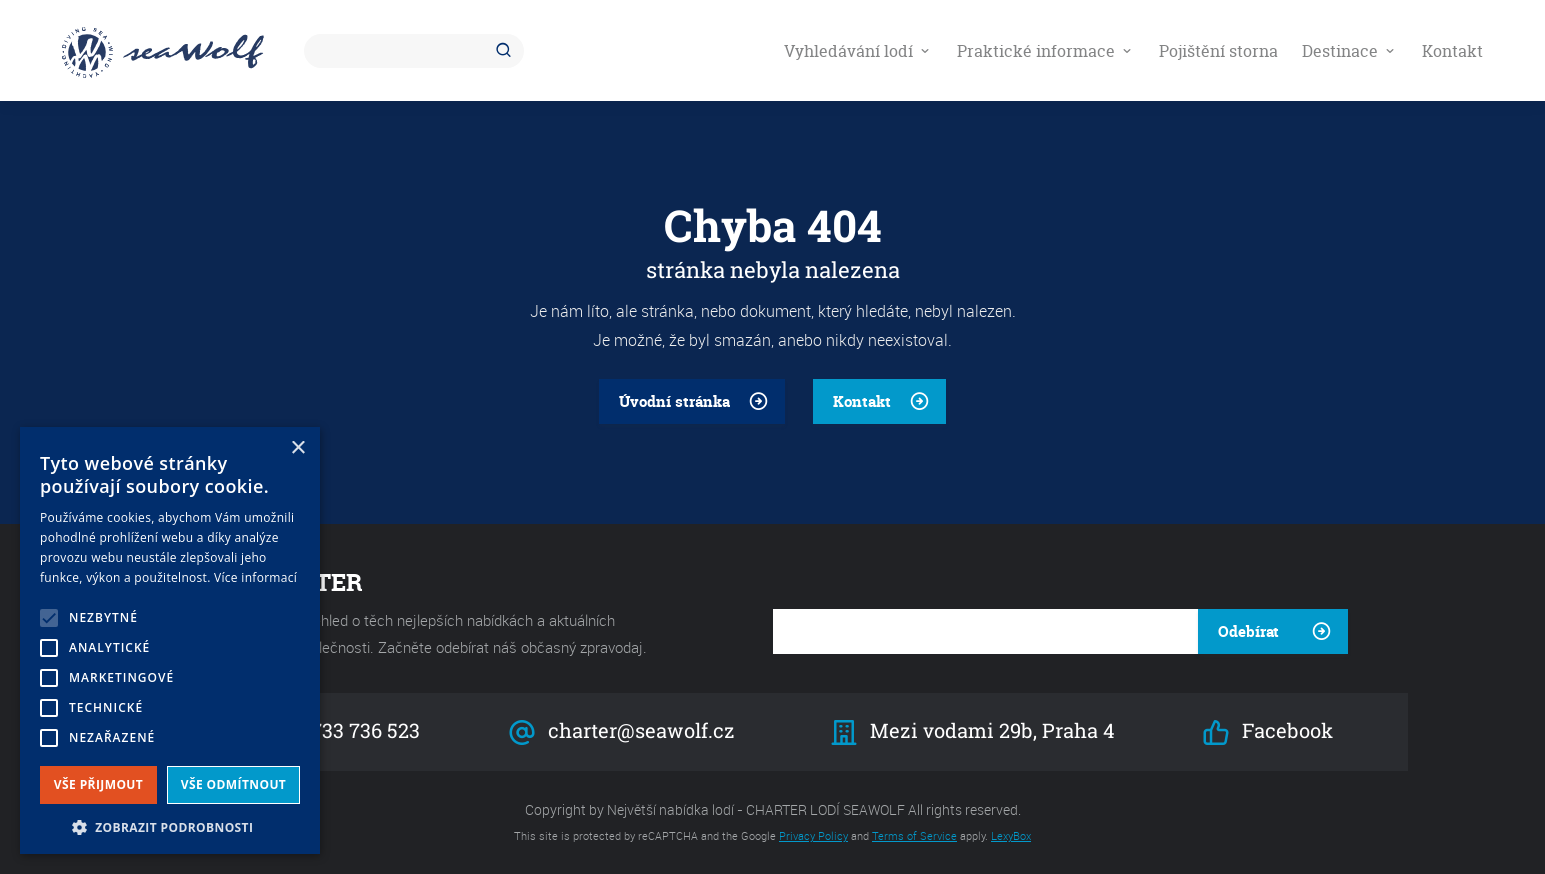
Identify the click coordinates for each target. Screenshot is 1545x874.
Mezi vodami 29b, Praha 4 (972, 731)
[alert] (170, 640)
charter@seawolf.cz (622, 731)
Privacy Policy (813, 835)
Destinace (1350, 51)
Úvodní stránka (674, 401)
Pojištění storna (1218, 51)
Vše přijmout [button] (98, 784)
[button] (170, 825)
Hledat (507, 51)
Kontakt (1452, 51)
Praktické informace (1046, 51)
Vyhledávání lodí (858, 51)
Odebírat (1248, 631)
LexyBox (1011, 835)
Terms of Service (914, 835)
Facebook (1267, 731)
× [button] (297, 448)
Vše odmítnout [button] (233, 784)
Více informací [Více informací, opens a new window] (255, 577)
